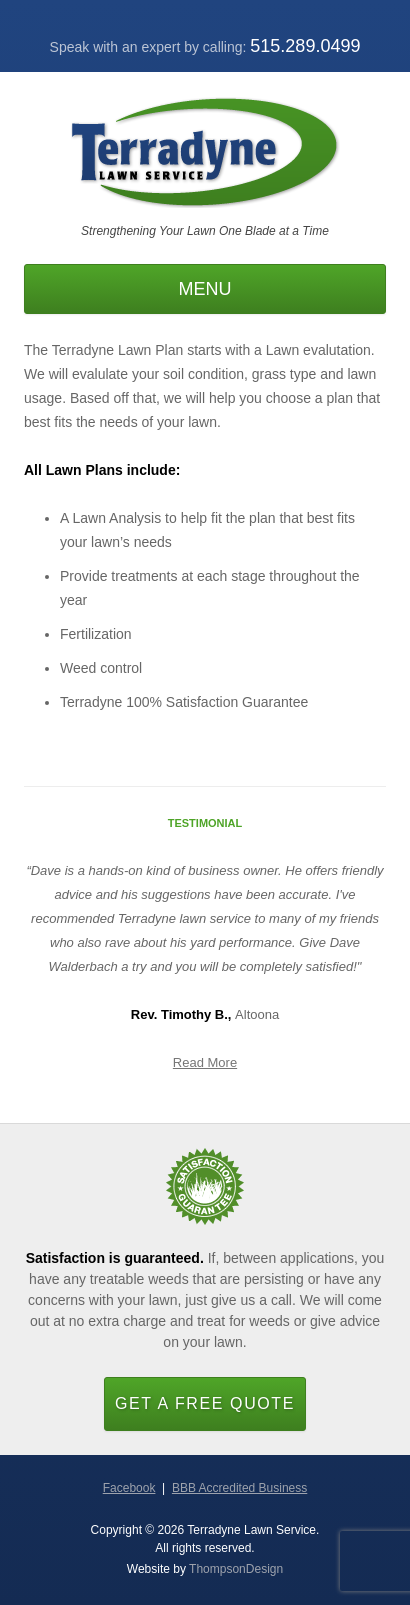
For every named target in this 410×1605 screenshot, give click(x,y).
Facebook (129, 1488)
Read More (205, 1062)
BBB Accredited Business (239, 1488)
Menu (205, 289)
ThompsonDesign (236, 1569)
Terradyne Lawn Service (205, 152)
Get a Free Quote (205, 1403)
